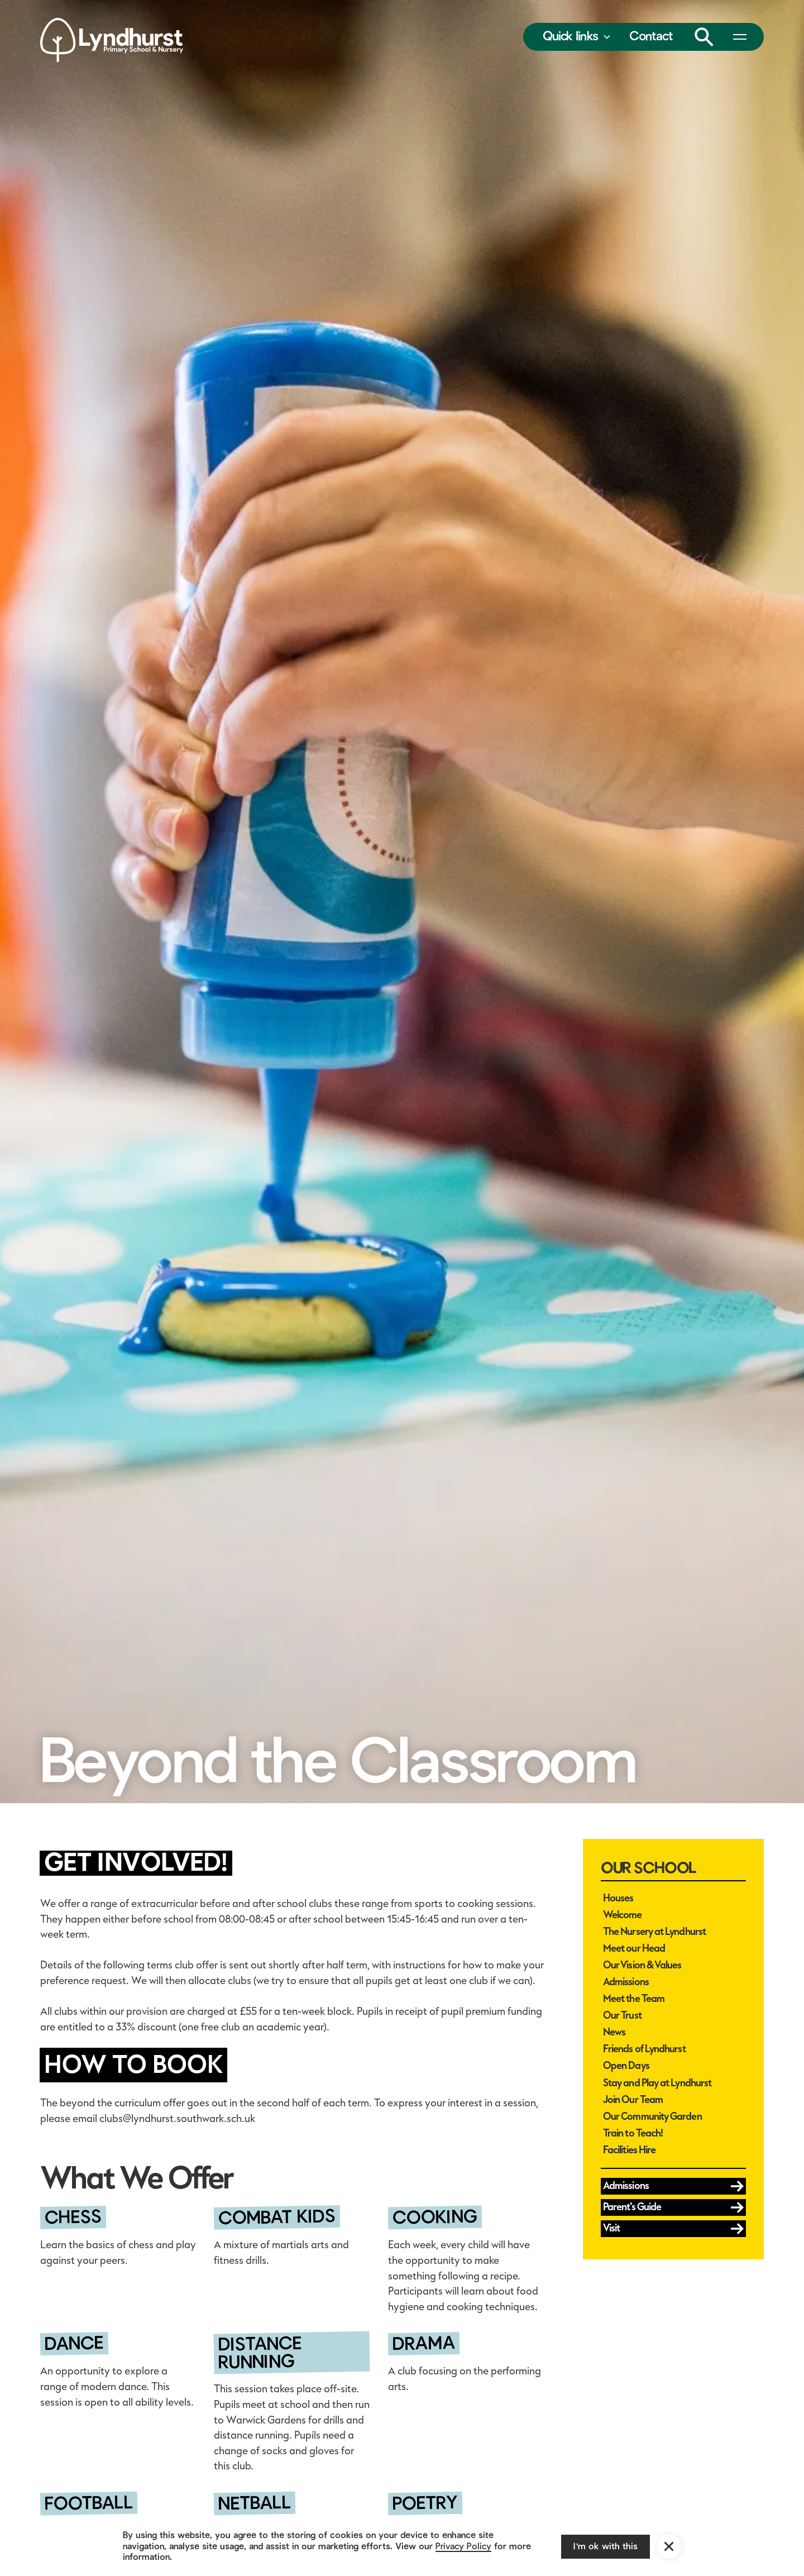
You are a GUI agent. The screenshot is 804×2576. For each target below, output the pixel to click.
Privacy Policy (463, 2546)
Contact (651, 36)
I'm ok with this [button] (605, 2546)
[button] (577, 37)
